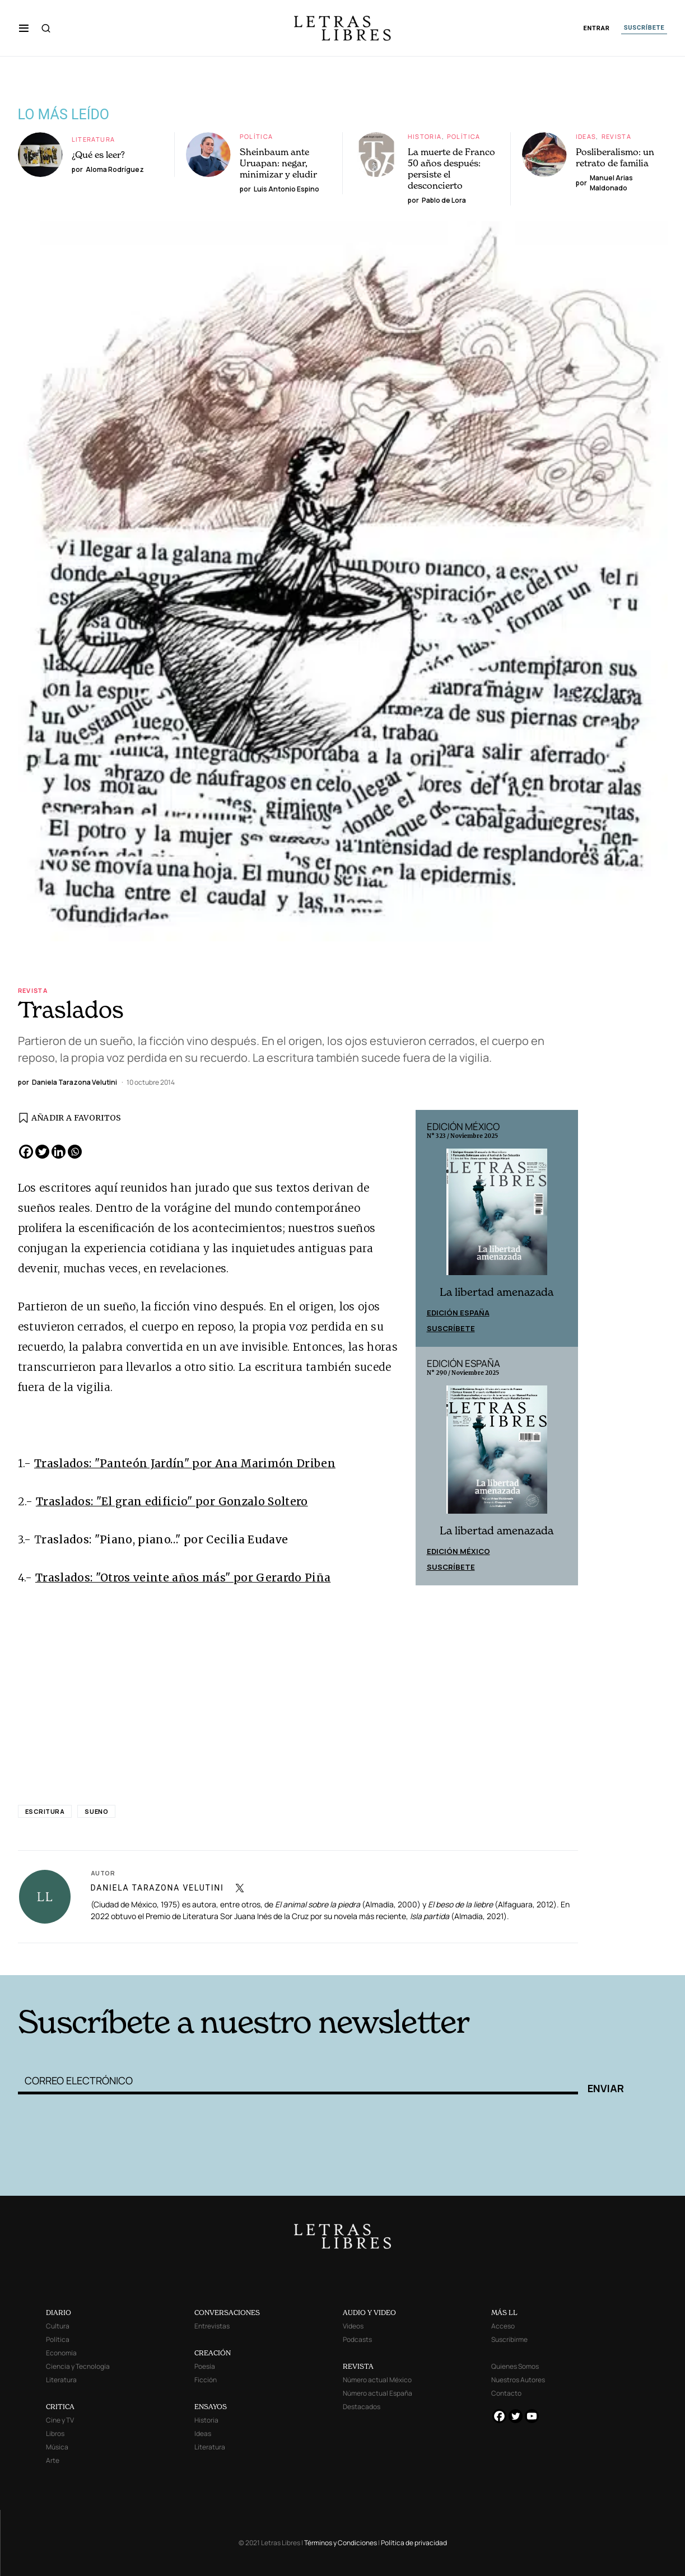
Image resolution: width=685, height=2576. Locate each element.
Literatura (93, 139)
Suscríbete (451, 1328)
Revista (617, 136)
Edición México (458, 1551)
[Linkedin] (59, 1152)
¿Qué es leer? (99, 154)
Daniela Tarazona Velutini (157, 1887)
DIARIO (58, 2312)
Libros (55, 2433)
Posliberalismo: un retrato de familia (615, 157)
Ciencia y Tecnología (78, 2366)
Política (256, 136)
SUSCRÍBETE (644, 27)
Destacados (361, 2406)
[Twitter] (42, 1152)
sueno (96, 1811)
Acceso (503, 2326)
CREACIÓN (212, 2353)
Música (57, 2447)
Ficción (205, 2379)
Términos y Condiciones (340, 2542)
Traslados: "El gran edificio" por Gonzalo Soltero (172, 1501)
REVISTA (358, 2366)
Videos (353, 2326)
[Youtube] (532, 2416)
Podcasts (357, 2339)
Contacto (506, 2393)
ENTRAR (597, 28)
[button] (24, 28)
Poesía (204, 2366)
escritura (45, 1811)
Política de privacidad (414, 2542)
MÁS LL (504, 2312)
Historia (425, 136)
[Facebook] (26, 1152)
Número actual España (377, 2393)
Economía (61, 2353)
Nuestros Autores (518, 2379)
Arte (52, 2460)
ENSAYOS (210, 2406)
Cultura (57, 2326)
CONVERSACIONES (227, 2312)
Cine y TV (60, 2420)
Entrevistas (212, 2326)
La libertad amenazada (496, 1292)
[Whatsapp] (75, 1152)
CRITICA (60, 2406)
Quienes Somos (515, 2366)
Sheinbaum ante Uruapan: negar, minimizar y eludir (278, 163)
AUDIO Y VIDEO (369, 2312)
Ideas (586, 136)
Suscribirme (509, 2339)
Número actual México (377, 2379)
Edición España (458, 1313)
